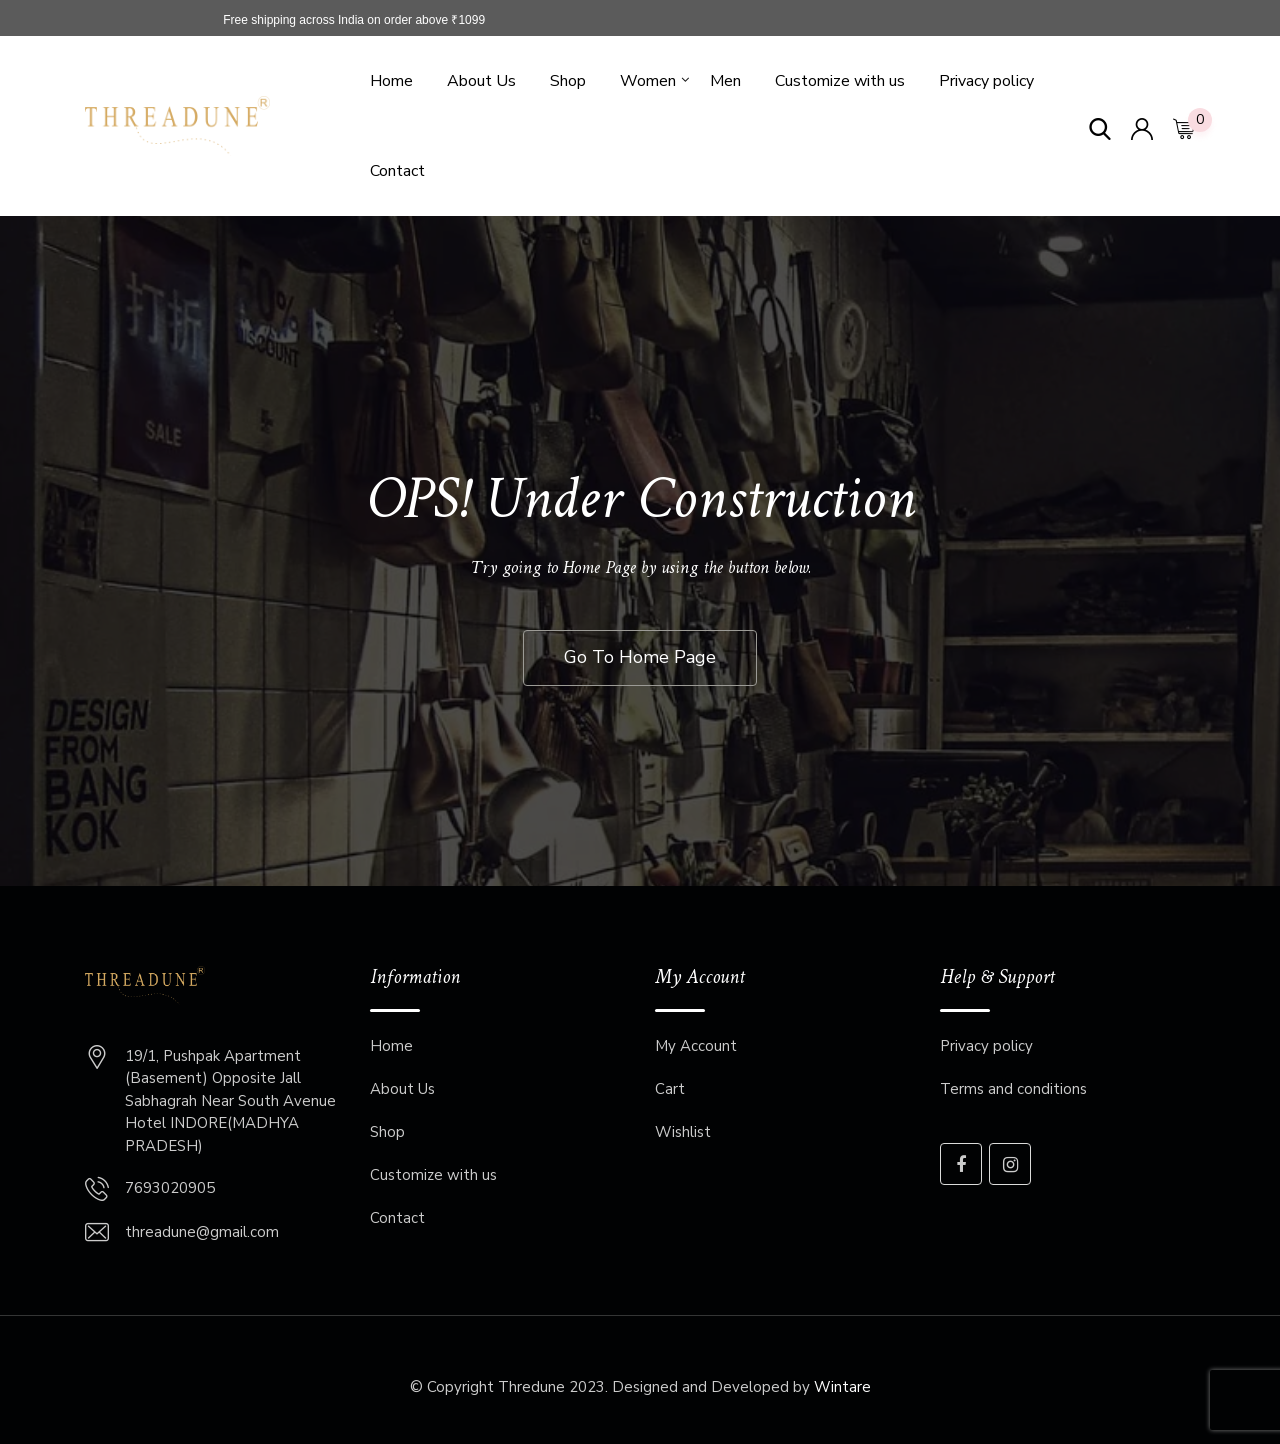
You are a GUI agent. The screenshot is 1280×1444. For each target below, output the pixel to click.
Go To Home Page (640, 657)
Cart (670, 1089)
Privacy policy (986, 81)
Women (648, 81)
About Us (481, 81)
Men (725, 81)
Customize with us (840, 81)
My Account (696, 1046)
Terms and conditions (1013, 1089)
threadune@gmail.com (202, 1232)
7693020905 (170, 1188)
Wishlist (683, 1132)
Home (391, 81)
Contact (397, 171)
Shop (568, 81)
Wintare (842, 1387)
